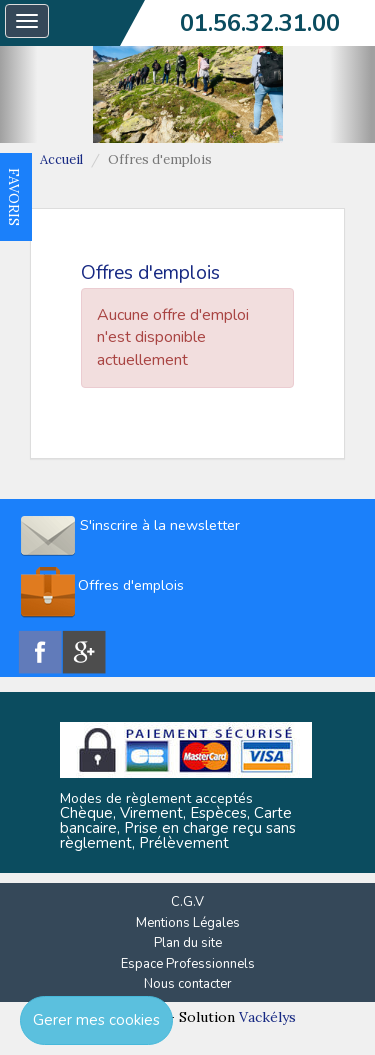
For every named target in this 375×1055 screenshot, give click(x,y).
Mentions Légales (188, 923)
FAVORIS (14, 197)
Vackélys (267, 1017)
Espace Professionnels (188, 964)
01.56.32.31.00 (260, 23)
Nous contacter (188, 984)
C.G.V (187, 902)
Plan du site (188, 943)
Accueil (61, 159)
